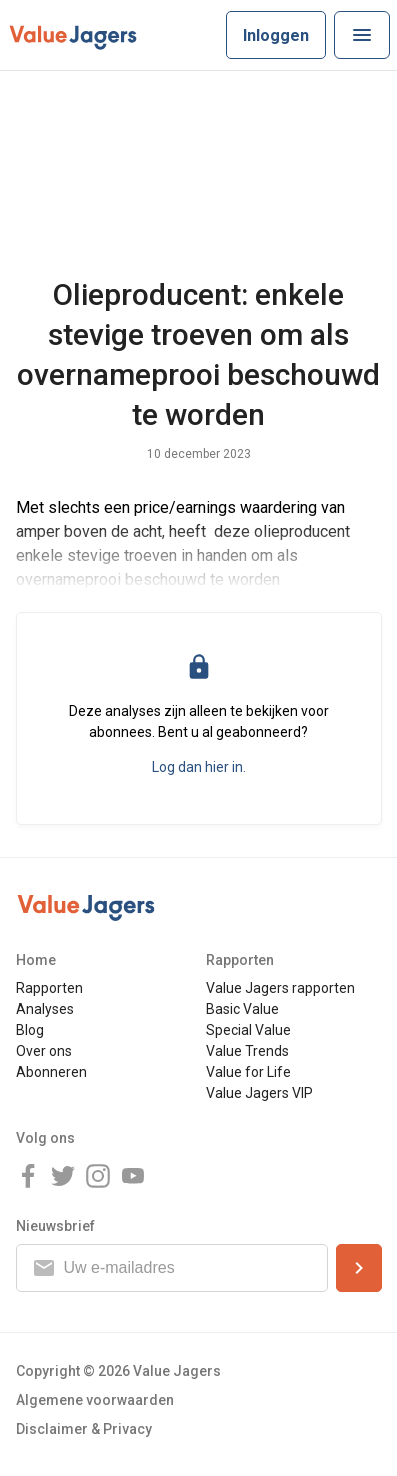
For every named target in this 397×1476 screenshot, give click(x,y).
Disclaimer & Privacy (84, 1429)
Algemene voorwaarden (95, 1400)
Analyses (45, 1009)
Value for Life (248, 1072)
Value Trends (247, 1051)
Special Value (248, 1030)
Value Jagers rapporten (280, 988)
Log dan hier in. (199, 767)
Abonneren (51, 1072)
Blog (30, 1030)
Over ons (44, 1051)
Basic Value (242, 1009)
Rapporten (49, 988)
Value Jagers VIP (259, 1093)
